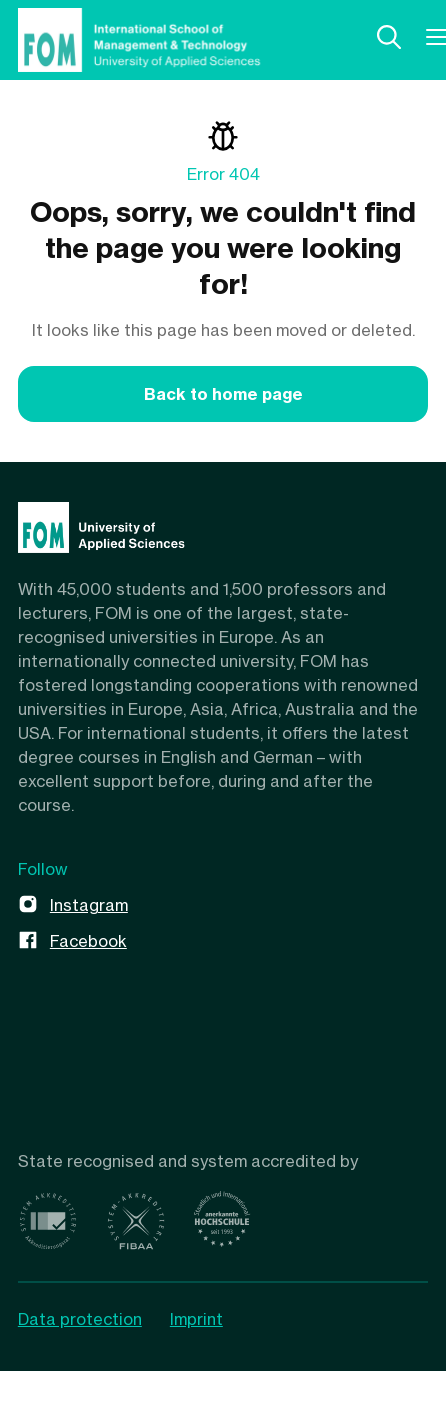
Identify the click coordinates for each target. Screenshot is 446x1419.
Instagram (89, 905)
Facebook (88, 941)
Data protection (80, 1319)
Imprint (196, 1319)
